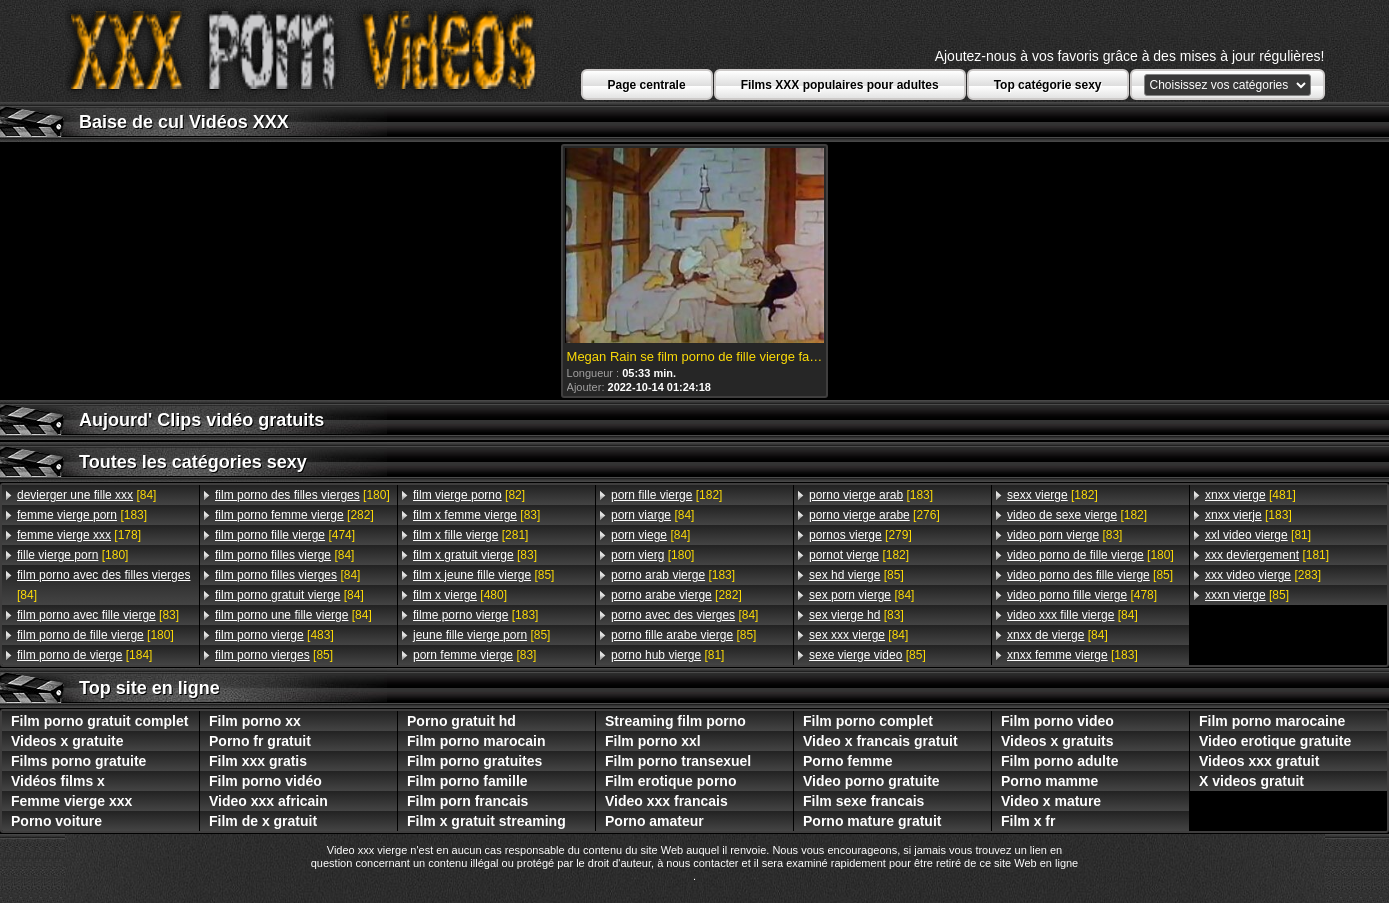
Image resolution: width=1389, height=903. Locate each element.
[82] (469, 495)
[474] (285, 535)
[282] (294, 515)
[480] (460, 595)
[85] (274, 655)
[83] (98, 615)
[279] (860, 535)
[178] (79, 535)
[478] (1082, 595)
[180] (72, 555)
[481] (1250, 495)
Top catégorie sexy (1048, 85)
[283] (1263, 575)
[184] (84, 655)
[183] (82, 515)
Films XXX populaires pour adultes (840, 85)
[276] (874, 515)
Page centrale (647, 85)
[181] (1267, 555)
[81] (667, 655)
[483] (274, 635)
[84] (86, 495)
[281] (470, 535)
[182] (666, 495)
